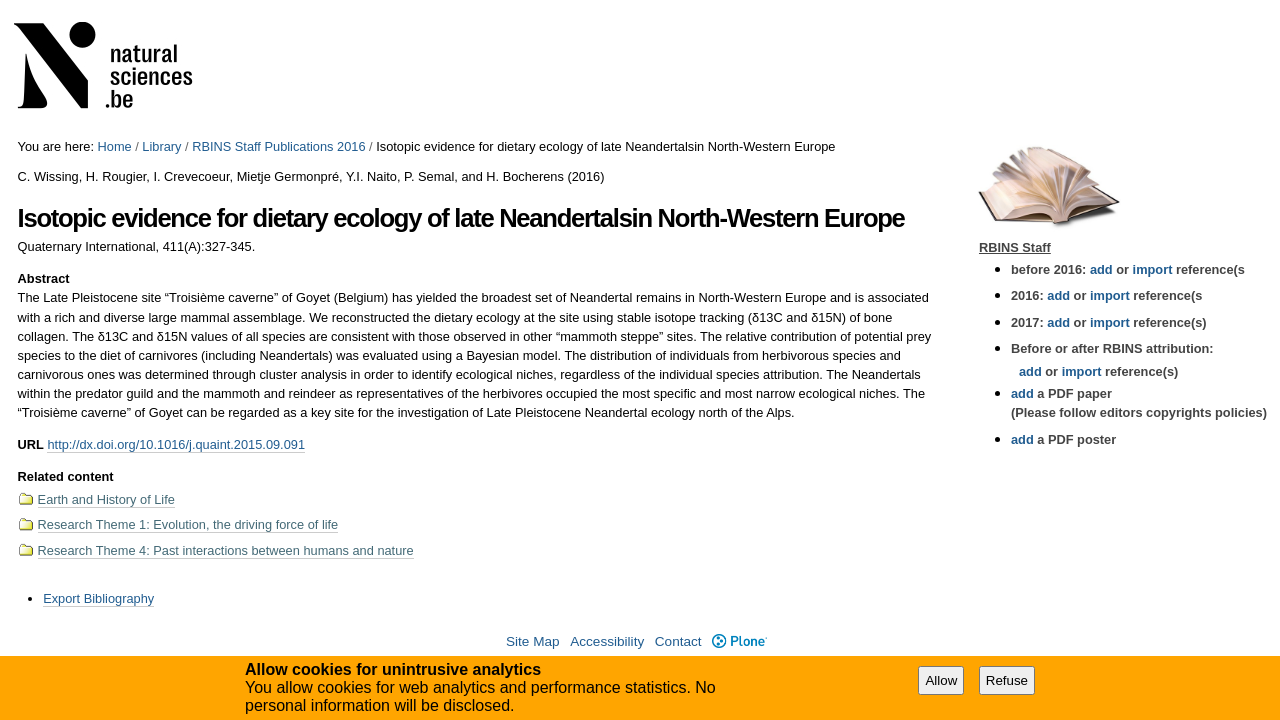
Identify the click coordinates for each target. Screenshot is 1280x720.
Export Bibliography (98, 598)
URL (31, 444)
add (1101, 269)
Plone (739, 641)
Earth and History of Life (106, 499)
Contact (678, 641)
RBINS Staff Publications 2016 (278, 146)
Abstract (44, 278)
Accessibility (607, 641)
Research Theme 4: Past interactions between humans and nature (226, 550)
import (1150, 269)
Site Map (533, 641)
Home (115, 146)
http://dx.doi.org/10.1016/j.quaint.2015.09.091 (176, 444)
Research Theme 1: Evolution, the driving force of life (188, 524)
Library (161, 146)
